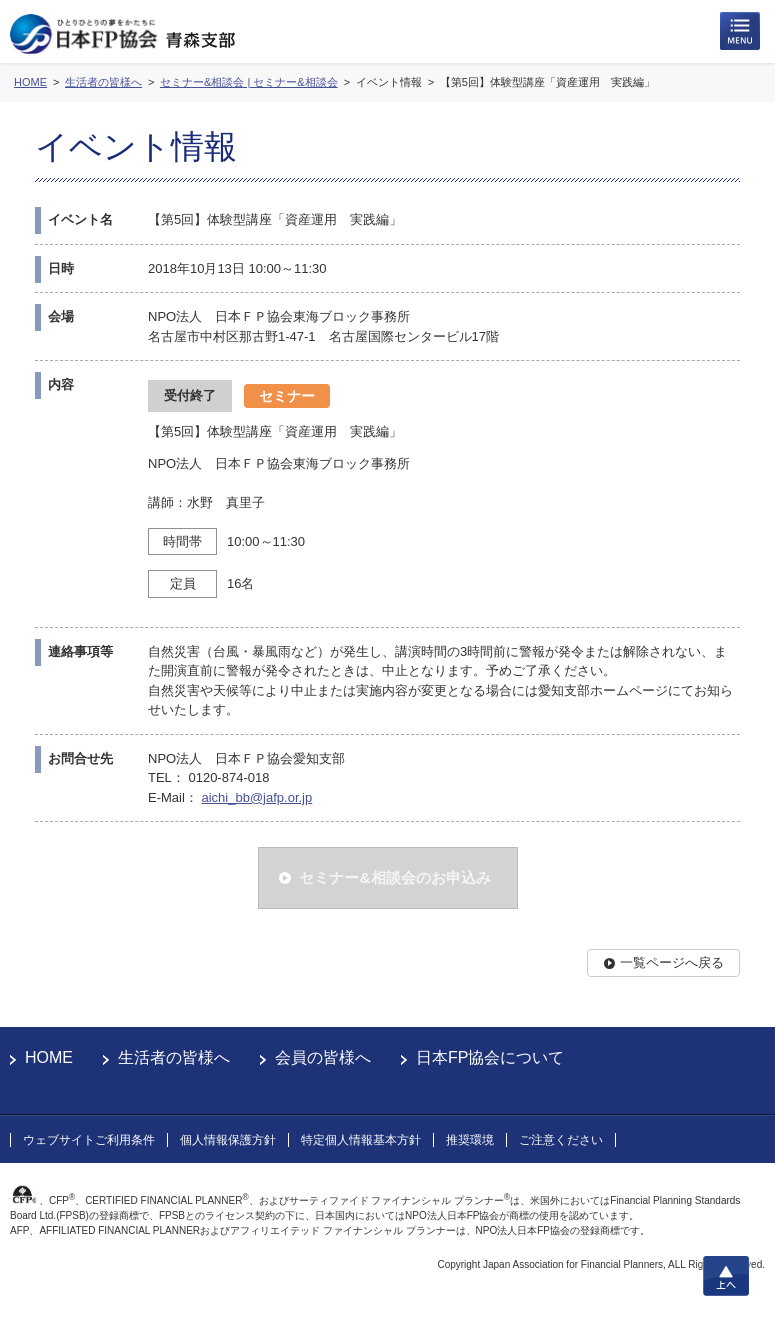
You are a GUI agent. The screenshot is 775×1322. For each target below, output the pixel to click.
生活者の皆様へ (174, 1057)
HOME (49, 1057)
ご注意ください (561, 1140)
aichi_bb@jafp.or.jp (256, 797)
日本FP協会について (490, 1057)
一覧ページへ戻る (672, 962)
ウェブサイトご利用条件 (89, 1140)
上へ (726, 1276)
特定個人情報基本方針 (361, 1140)
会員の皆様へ (323, 1057)
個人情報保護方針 (228, 1140)
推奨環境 (470, 1140)
